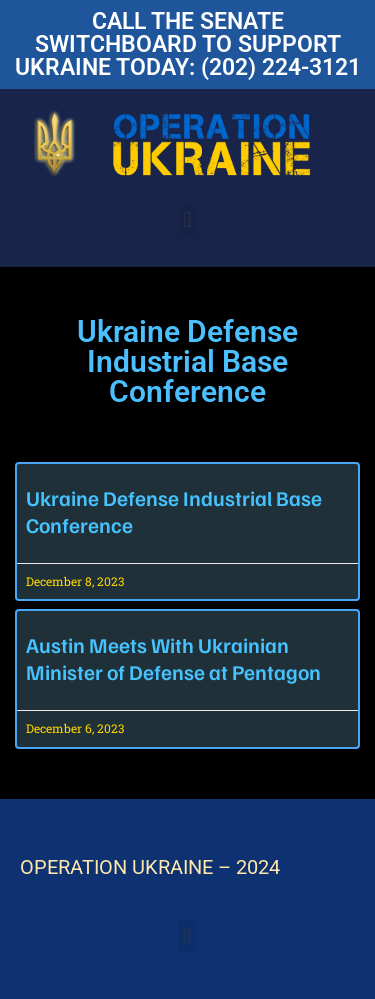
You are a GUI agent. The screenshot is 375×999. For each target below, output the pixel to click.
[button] (187, 220)
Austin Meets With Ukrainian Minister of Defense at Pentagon (173, 658)
